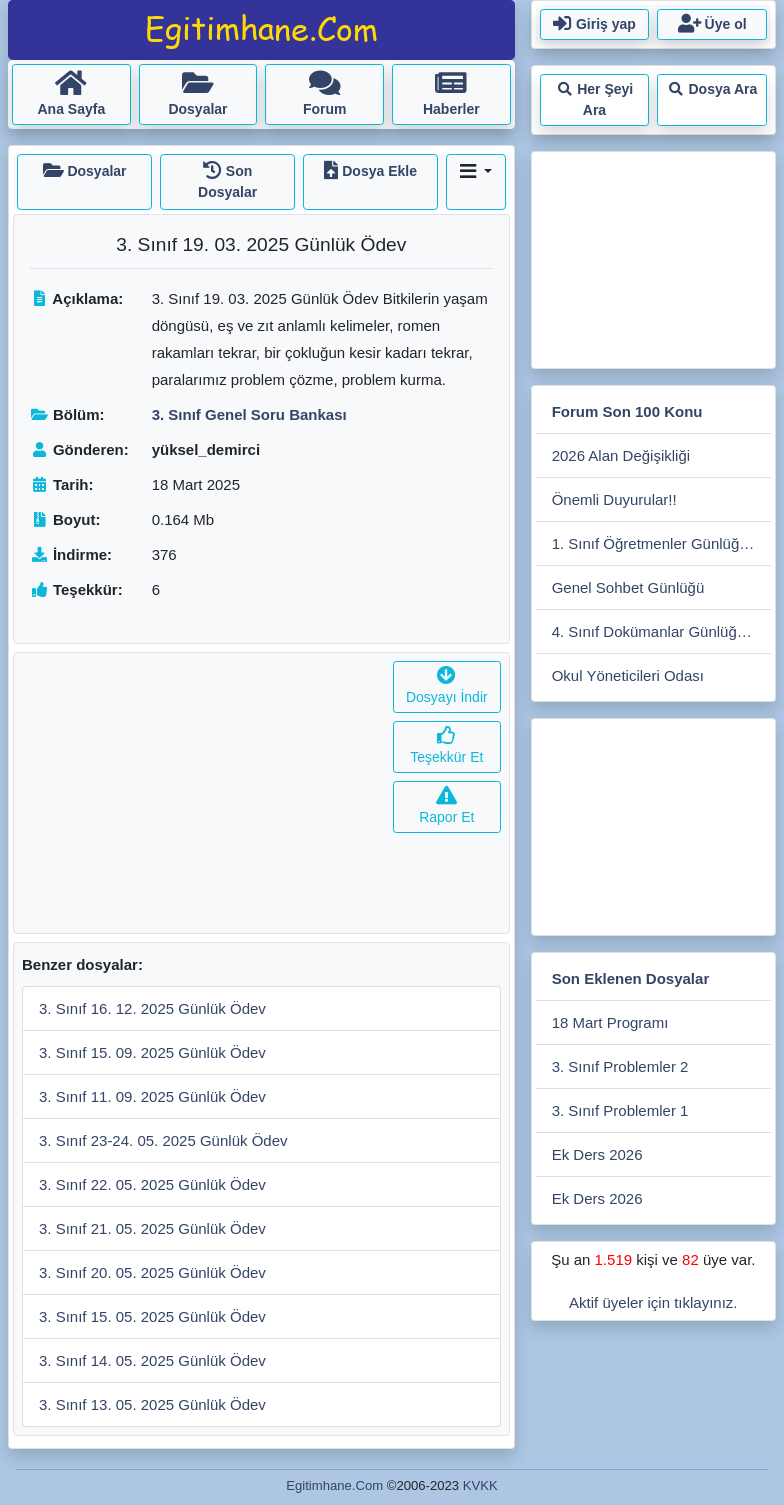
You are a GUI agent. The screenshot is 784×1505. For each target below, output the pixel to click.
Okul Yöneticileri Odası (628, 675)
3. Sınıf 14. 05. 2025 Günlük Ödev (152, 1360)
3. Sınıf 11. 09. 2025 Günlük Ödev (152, 1096)
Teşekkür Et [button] (446, 746)
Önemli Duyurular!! (614, 499)
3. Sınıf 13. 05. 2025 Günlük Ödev (152, 1404)
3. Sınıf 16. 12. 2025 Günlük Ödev (152, 1008)
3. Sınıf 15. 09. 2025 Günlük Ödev (152, 1052)
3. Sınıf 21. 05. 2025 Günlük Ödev (152, 1228)
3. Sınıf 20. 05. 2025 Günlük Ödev (152, 1272)
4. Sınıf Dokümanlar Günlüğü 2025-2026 (661, 631)
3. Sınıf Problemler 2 (620, 1066)
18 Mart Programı (610, 1022)
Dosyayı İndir (447, 686)
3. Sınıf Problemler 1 (620, 1110)
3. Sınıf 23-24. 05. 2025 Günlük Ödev (163, 1140)
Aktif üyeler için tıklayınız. (653, 1302)
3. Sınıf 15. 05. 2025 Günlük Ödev (152, 1316)
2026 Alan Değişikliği (621, 455)
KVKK (480, 1485)
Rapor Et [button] (446, 806)
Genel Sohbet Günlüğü (628, 587)
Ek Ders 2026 (597, 1154)
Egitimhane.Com (334, 1485)
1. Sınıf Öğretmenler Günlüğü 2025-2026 (661, 543)
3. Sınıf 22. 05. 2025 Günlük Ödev (152, 1184)
